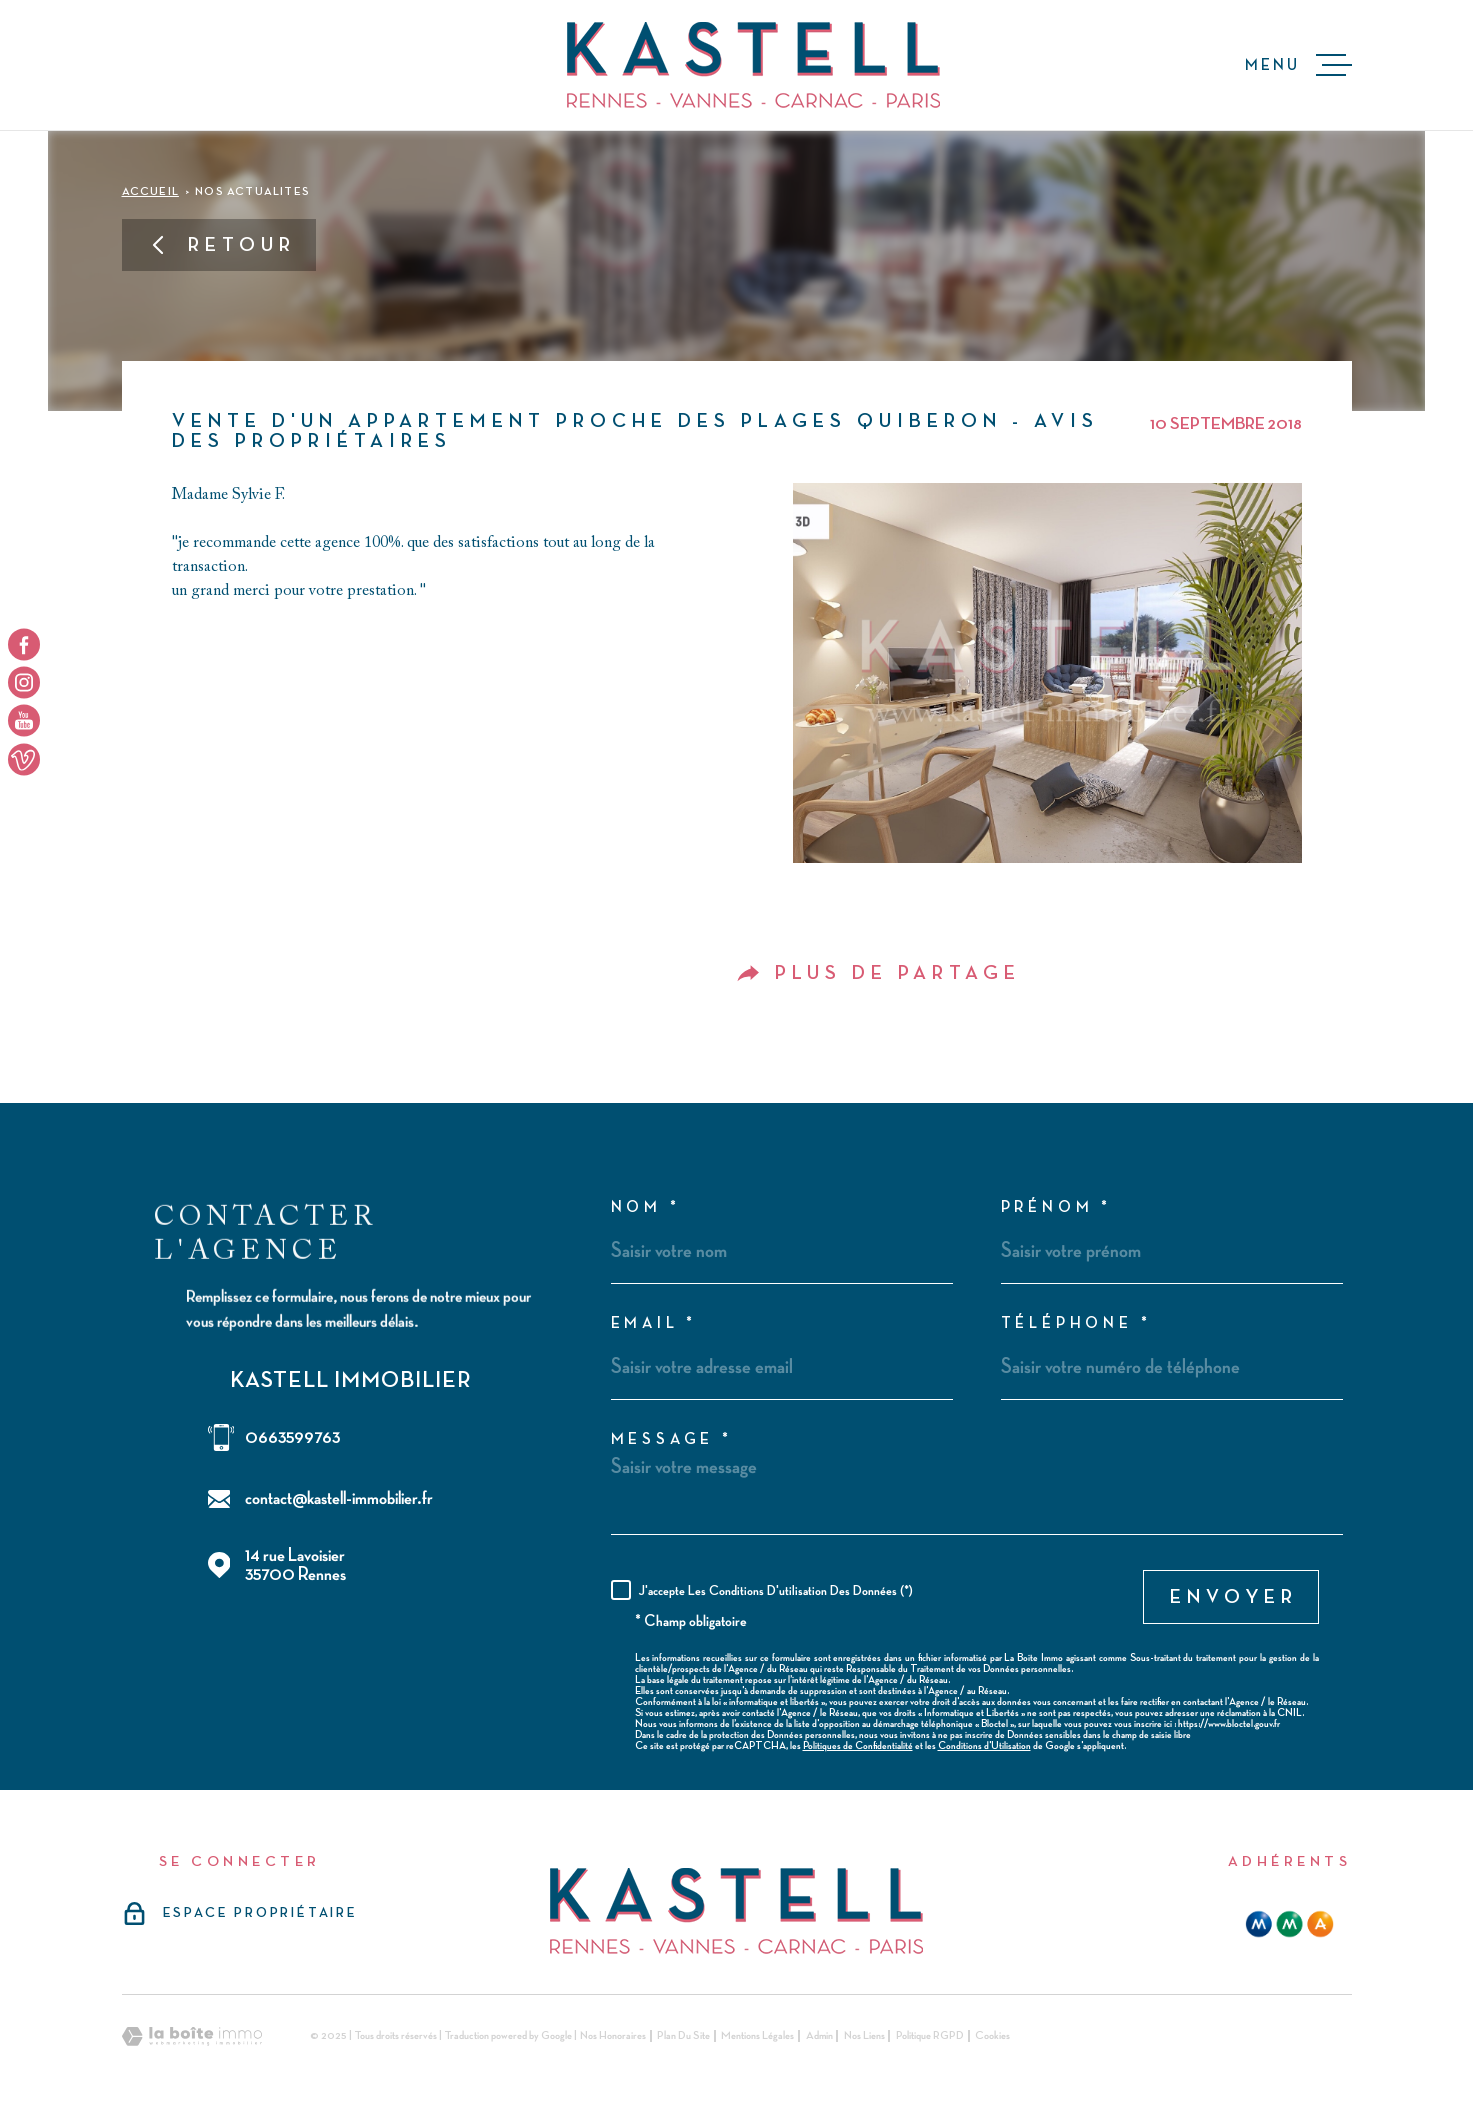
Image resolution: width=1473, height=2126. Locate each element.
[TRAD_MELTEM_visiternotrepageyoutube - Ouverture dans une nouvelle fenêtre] (24, 721)
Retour (222, 245)
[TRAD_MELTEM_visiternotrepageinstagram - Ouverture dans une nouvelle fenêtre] (24, 682)
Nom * (646, 1208)
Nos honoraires (613, 2036)
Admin (819, 2036)
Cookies (992, 2036)
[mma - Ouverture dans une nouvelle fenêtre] (1289, 1924)
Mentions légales (757, 2036)
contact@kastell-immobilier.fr (339, 1498)
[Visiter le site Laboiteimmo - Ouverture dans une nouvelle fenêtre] (192, 2036)
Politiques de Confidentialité (858, 1745)
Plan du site (683, 2036)
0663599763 (292, 1437)
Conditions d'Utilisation (984, 1745)
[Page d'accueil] (753, 65)
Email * (654, 1324)
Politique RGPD (930, 2036)
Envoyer (1234, 1597)
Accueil (150, 192)
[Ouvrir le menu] (1298, 65)
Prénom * (1056, 1208)
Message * (672, 1440)
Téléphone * (1076, 1324)
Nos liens (864, 2036)
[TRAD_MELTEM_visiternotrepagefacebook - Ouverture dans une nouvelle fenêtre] (24, 644)
